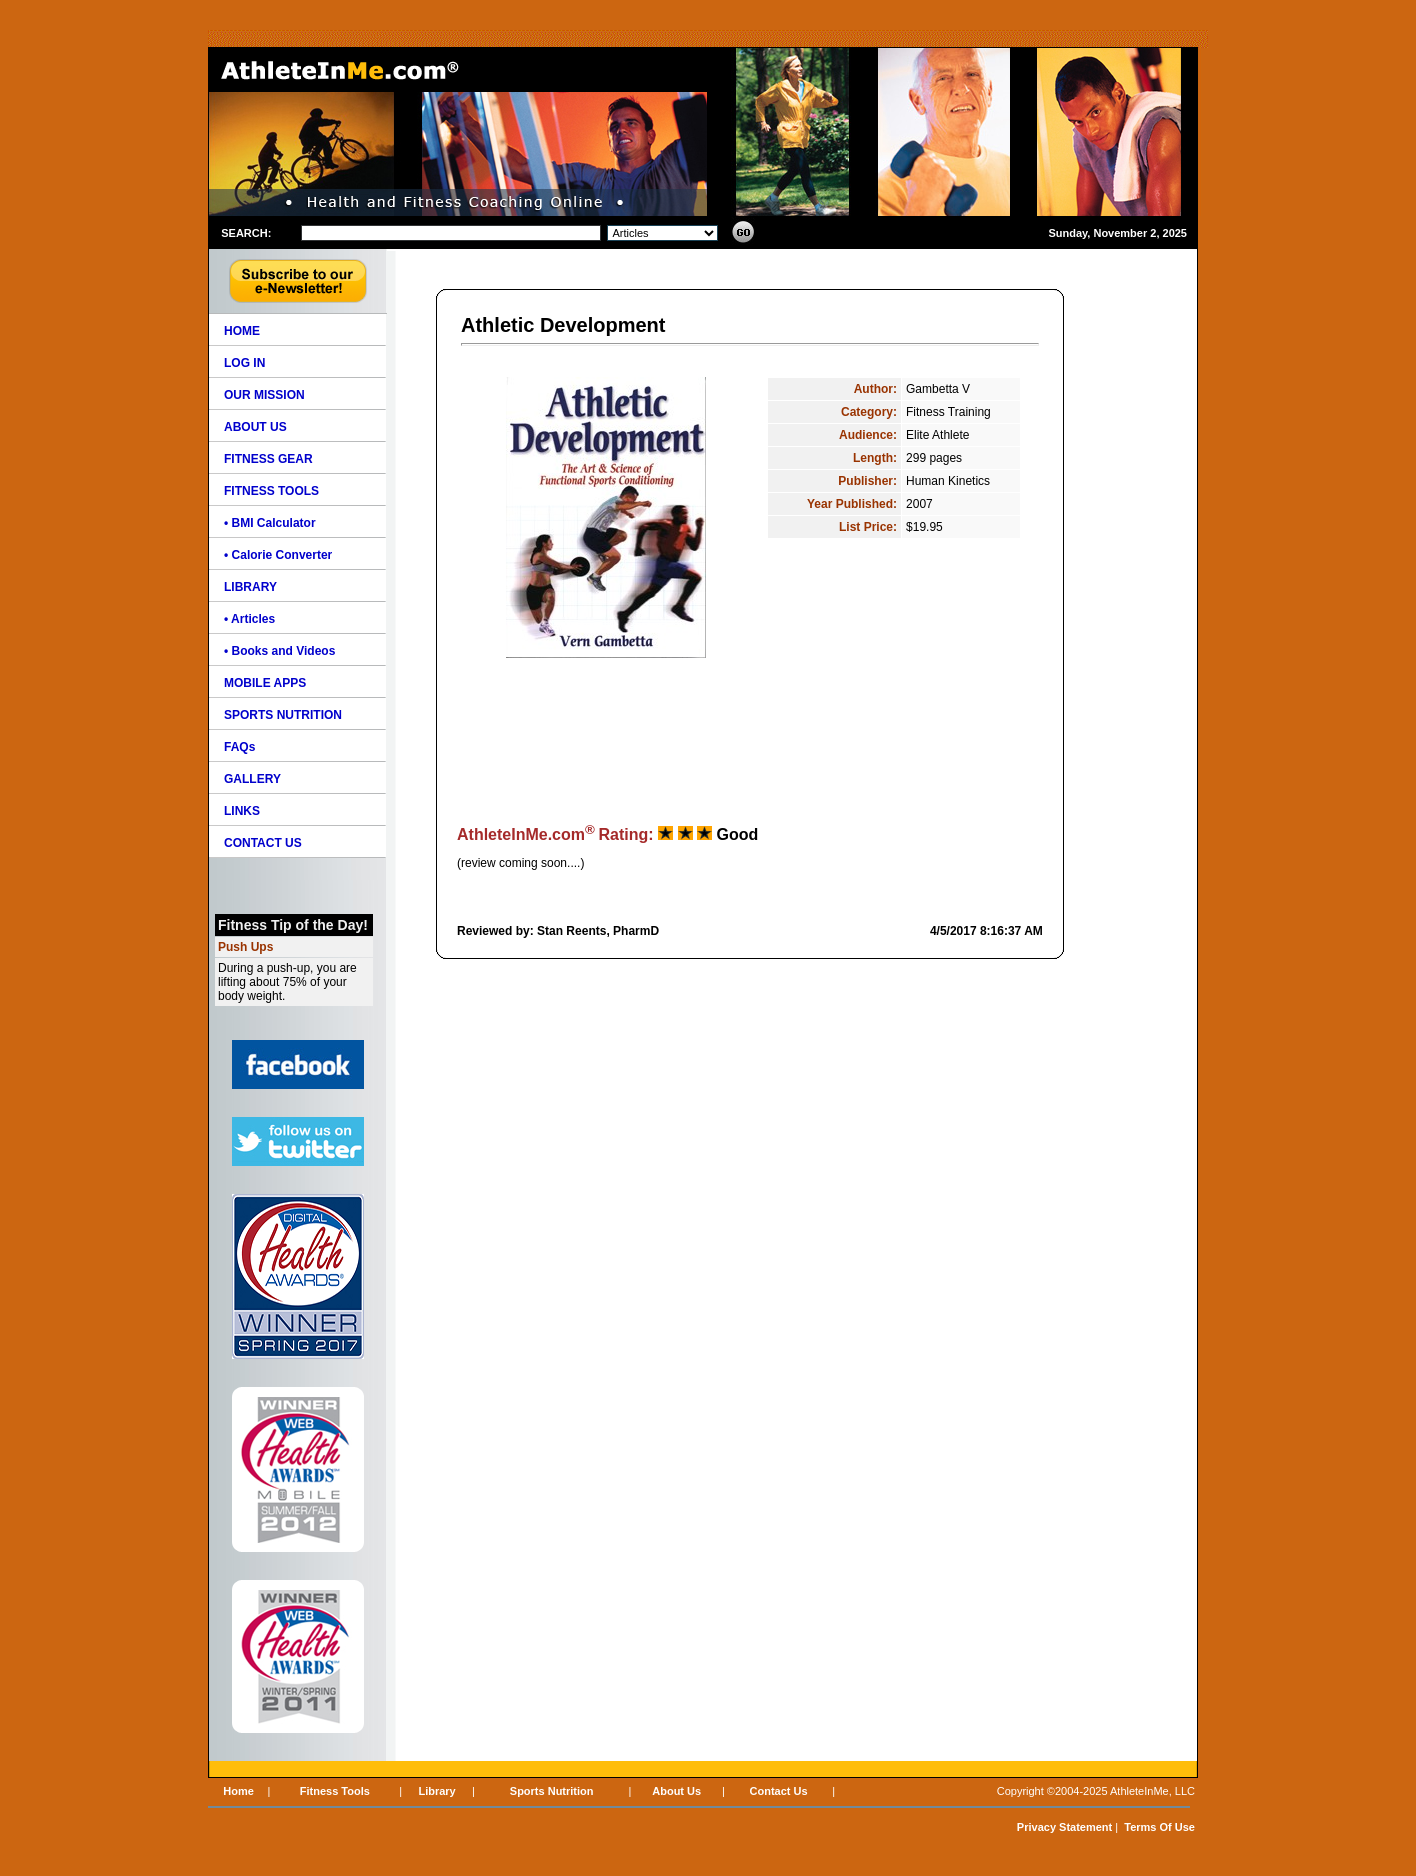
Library (436, 1791)
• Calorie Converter (278, 555)
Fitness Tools (335, 1791)
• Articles (249, 619)
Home (238, 1791)
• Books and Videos (279, 651)
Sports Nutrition (552, 1791)
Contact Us (779, 1791)
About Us (676, 1791)
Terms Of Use (1159, 1827)
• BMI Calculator (270, 523)
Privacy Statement (1064, 1827)
